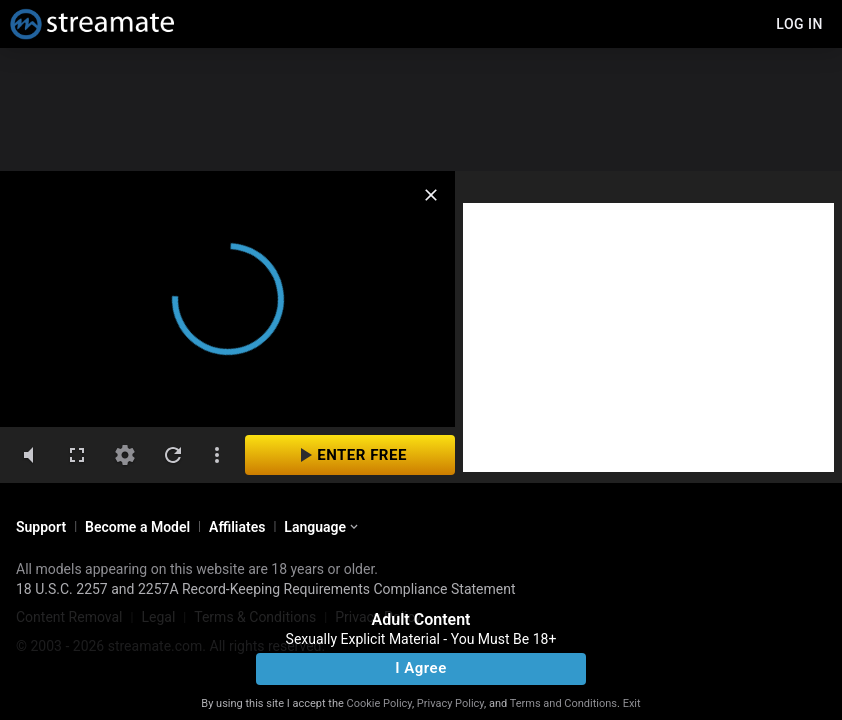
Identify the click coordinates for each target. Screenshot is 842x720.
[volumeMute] (29, 455)
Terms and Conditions (563, 703)
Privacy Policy (450, 703)
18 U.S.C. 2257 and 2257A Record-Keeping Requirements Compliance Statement (266, 589)
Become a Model (137, 527)
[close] (431, 195)
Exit (632, 703)
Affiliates (237, 527)
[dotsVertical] (217, 455)
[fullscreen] (77, 455)
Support (41, 527)
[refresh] (173, 455)
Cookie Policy (379, 703)
